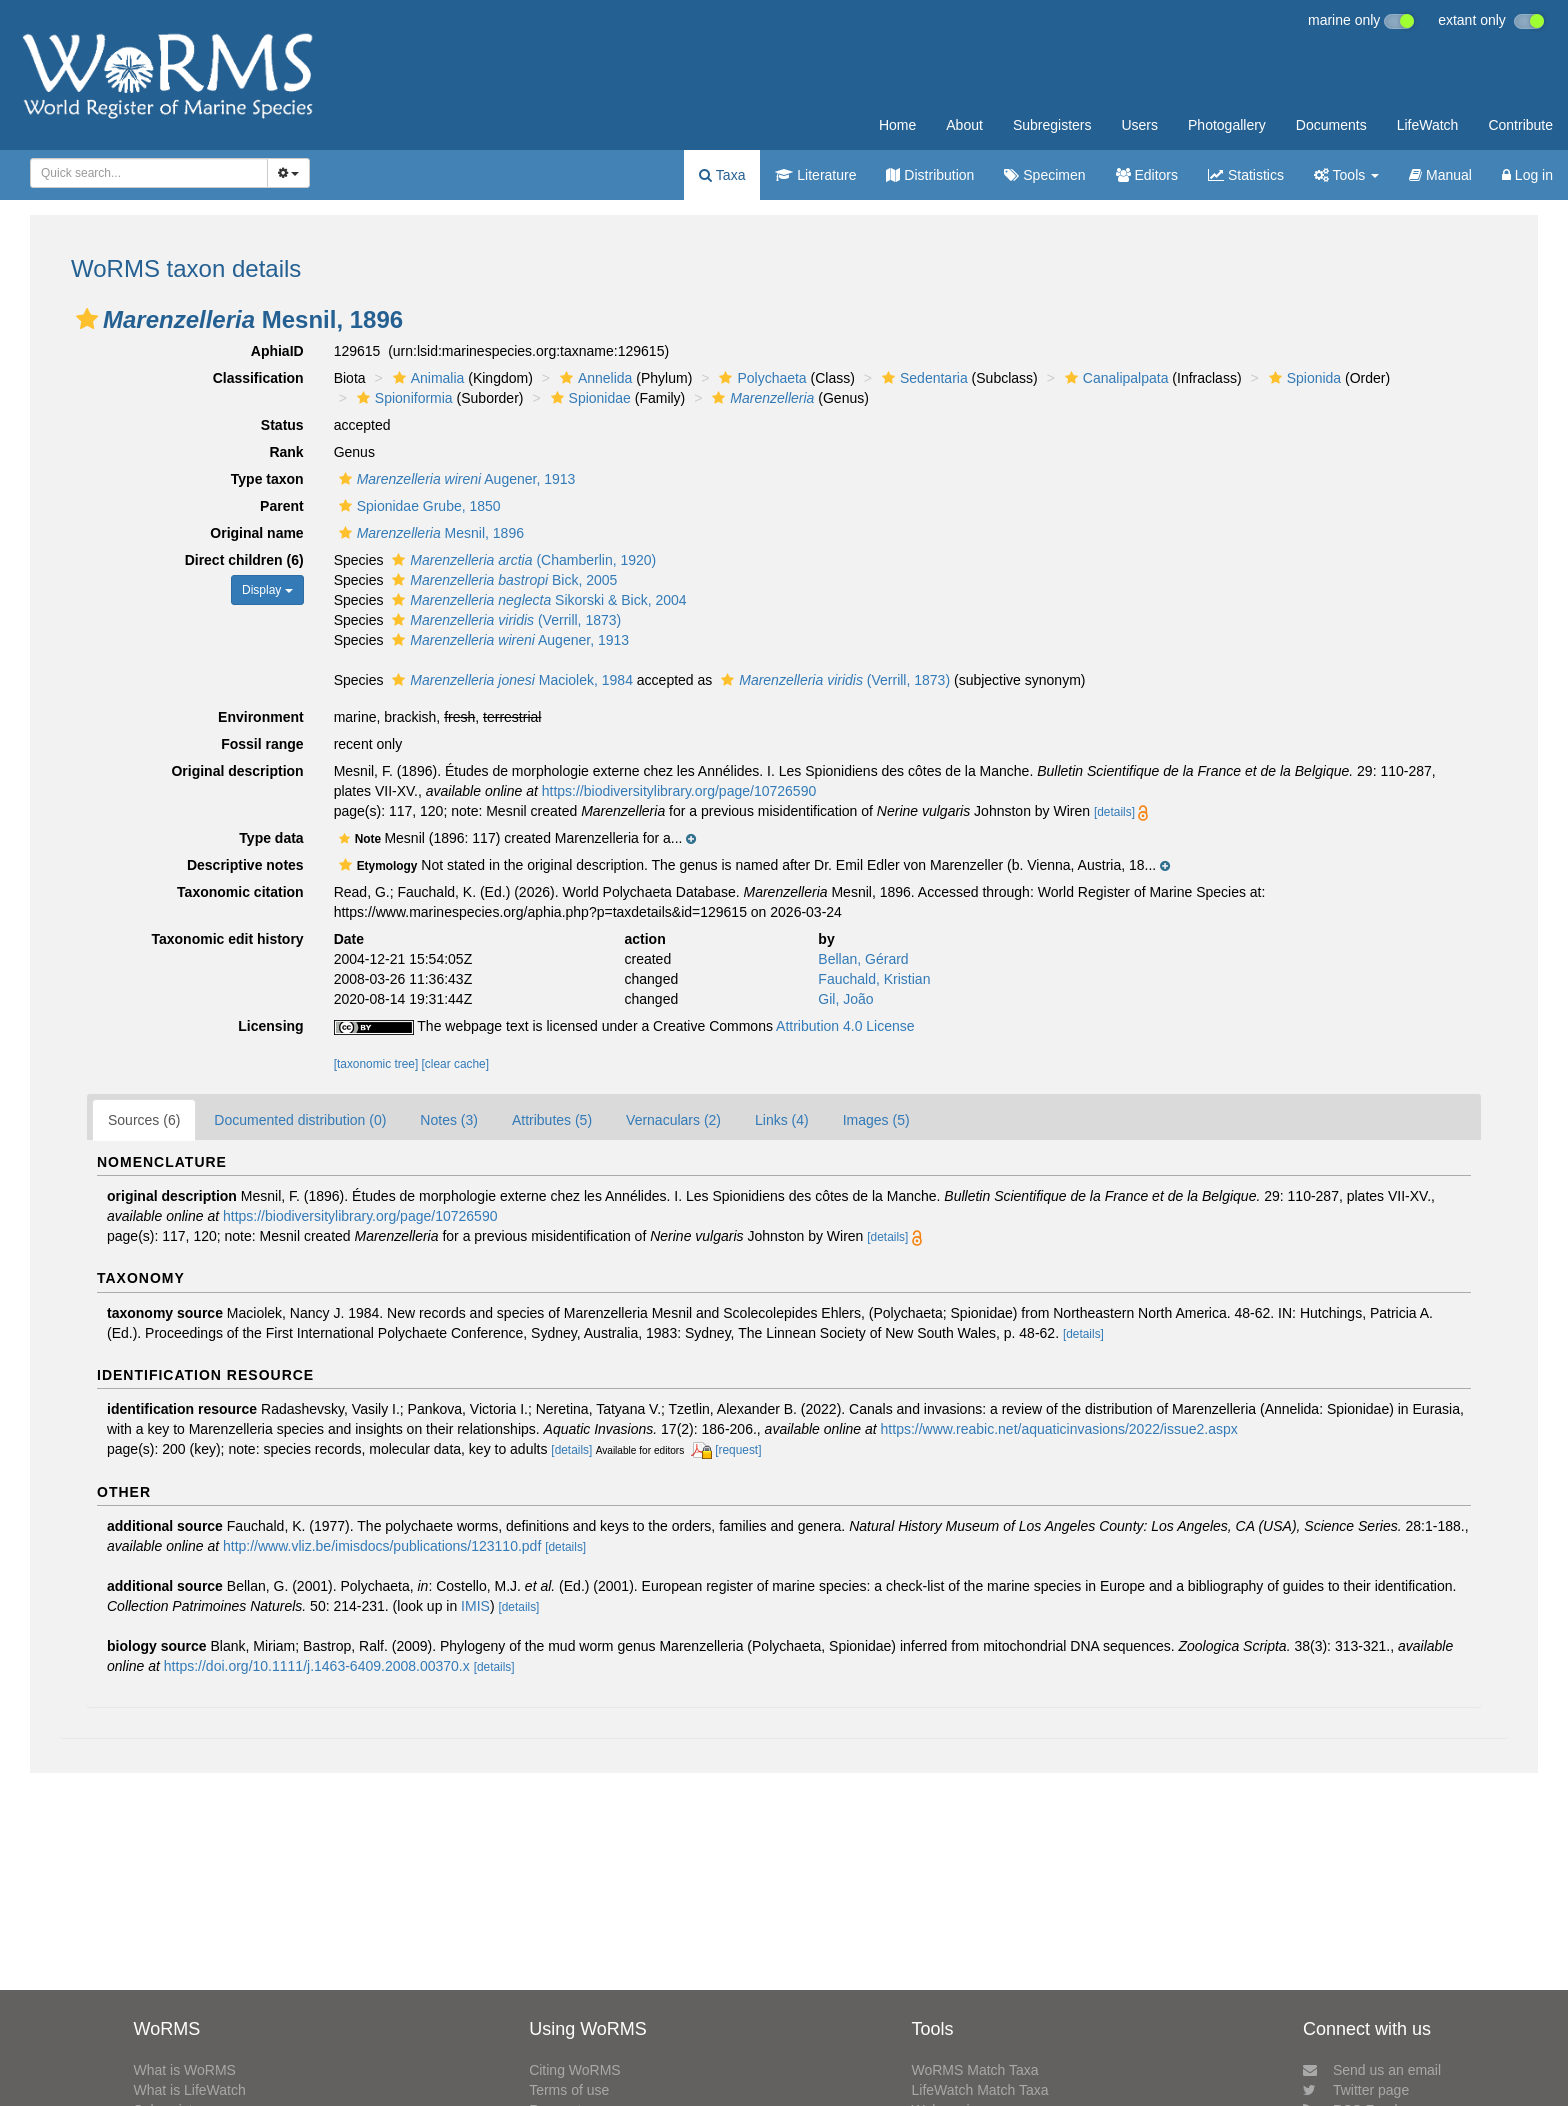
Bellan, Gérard (863, 959)
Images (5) (876, 1120)
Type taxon (267, 479)
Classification (258, 378)
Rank (286, 452)
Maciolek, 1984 (510, 680)
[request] (738, 1450)
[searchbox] (143, 173)
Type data (271, 838)
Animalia (426, 378)
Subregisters (1052, 125)
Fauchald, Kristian (874, 979)
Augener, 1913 (455, 479)
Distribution (930, 175)
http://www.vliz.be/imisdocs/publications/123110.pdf (382, 1546)
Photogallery (1227, 125)
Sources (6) (144, 1120)
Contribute (1520, 125)
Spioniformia (402, 398)
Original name (256, 533)
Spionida (1303, 378)
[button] (87, 319)
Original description (237, 771)
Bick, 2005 (502, 580)
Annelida (594, 378)
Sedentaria (922, 378)
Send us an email (1372, 2070)
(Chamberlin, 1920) (521, 560)
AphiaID (277, 351)
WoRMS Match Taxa (975, 2070)
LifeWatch (1428, 125)
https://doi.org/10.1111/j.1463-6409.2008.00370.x (317, 1666)
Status (282, 425)
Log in (1527, 175)
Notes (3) (449, 1120)
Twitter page (1356, 2090)
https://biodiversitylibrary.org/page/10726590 (679, 791)
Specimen (1044, 175)
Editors (1147, 175)
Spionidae (588, 398)
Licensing (270, 1026)
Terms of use (569, 2090)
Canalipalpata (1114, 378)
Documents (1331, 125)
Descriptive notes (245, 865)
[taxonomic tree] (376, 1064)
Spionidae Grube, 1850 (417, 506)
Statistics (1246, 175)
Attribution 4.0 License (845, 1026)
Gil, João (845, 999)
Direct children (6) (244, 560)
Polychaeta (760, 378)
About (964, 125)
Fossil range (262, 744)
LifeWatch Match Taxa (980, 2090)
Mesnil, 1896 (429, 533)
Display (267, 590)
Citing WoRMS (575, 2070)
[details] (1114, 812)
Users (1139, 125)
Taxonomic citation (240, 892)
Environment (261, 717)
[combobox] (149, 173)
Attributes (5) (552, 1120)
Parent (282, 506)
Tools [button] (1346, 175)
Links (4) (782, 1120)
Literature (815, 175)
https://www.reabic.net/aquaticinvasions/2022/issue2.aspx (1059, 1429)
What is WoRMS (184, 2070)
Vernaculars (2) (673, 1120)
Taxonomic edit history (227, 939)
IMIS (475, 1606)
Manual (1440, 175)
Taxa (722, 175)
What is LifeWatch (189, 2090)
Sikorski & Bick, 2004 (536, 600)
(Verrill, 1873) (504, 620)
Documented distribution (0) (300, 1120)
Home (897, 125)
